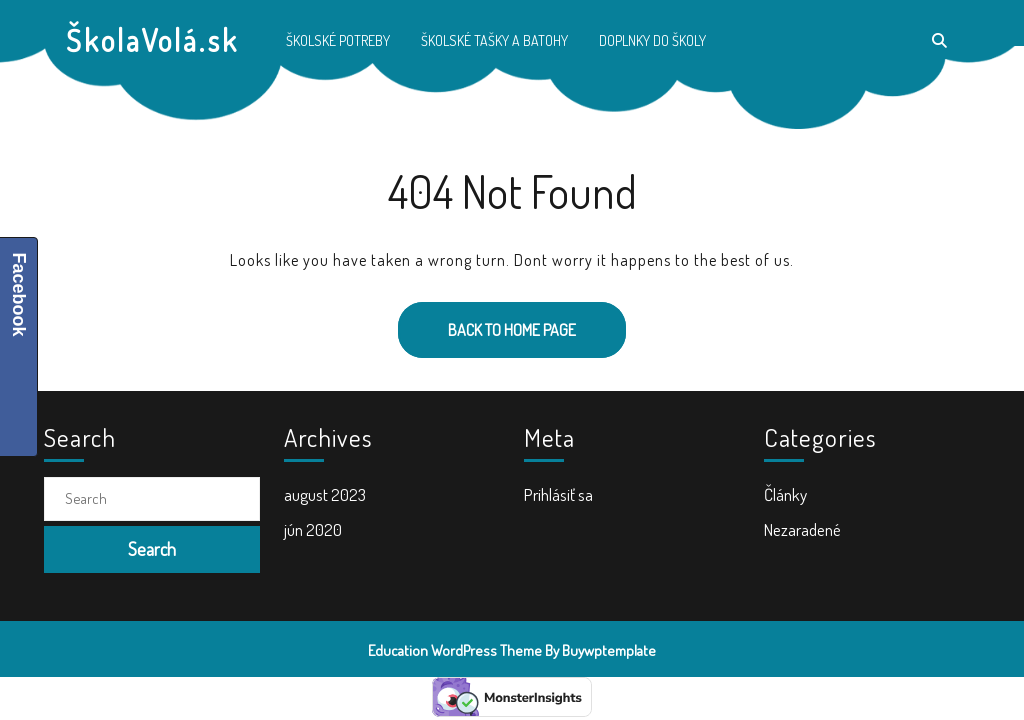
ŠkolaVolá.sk (152, 40)
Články (785, 494)
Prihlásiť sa (558, 494)
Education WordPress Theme (455, 650)
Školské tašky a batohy (494, 40)
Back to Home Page (487, 321)
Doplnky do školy (652, 40)
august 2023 (325, 494)
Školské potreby (338, 40)
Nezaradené (802, 529)
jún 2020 (313, 529)
